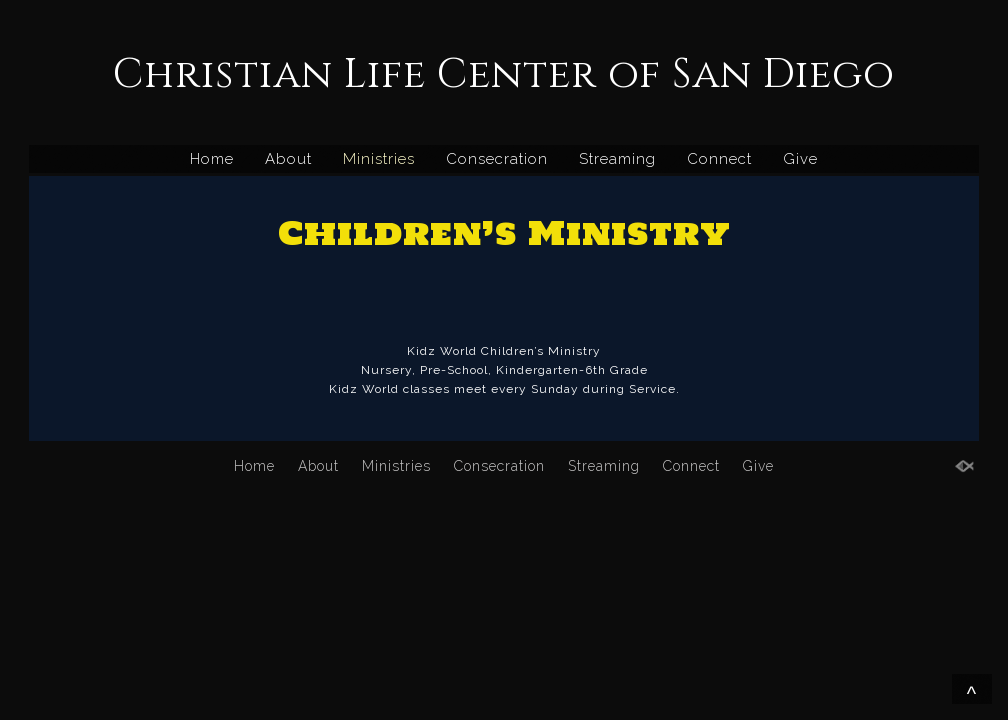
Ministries (379, 159)
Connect (719, 159)
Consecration (497, 159)
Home (212, 159)
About (288, 159)
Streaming (617, 159)
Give (800, 159)
